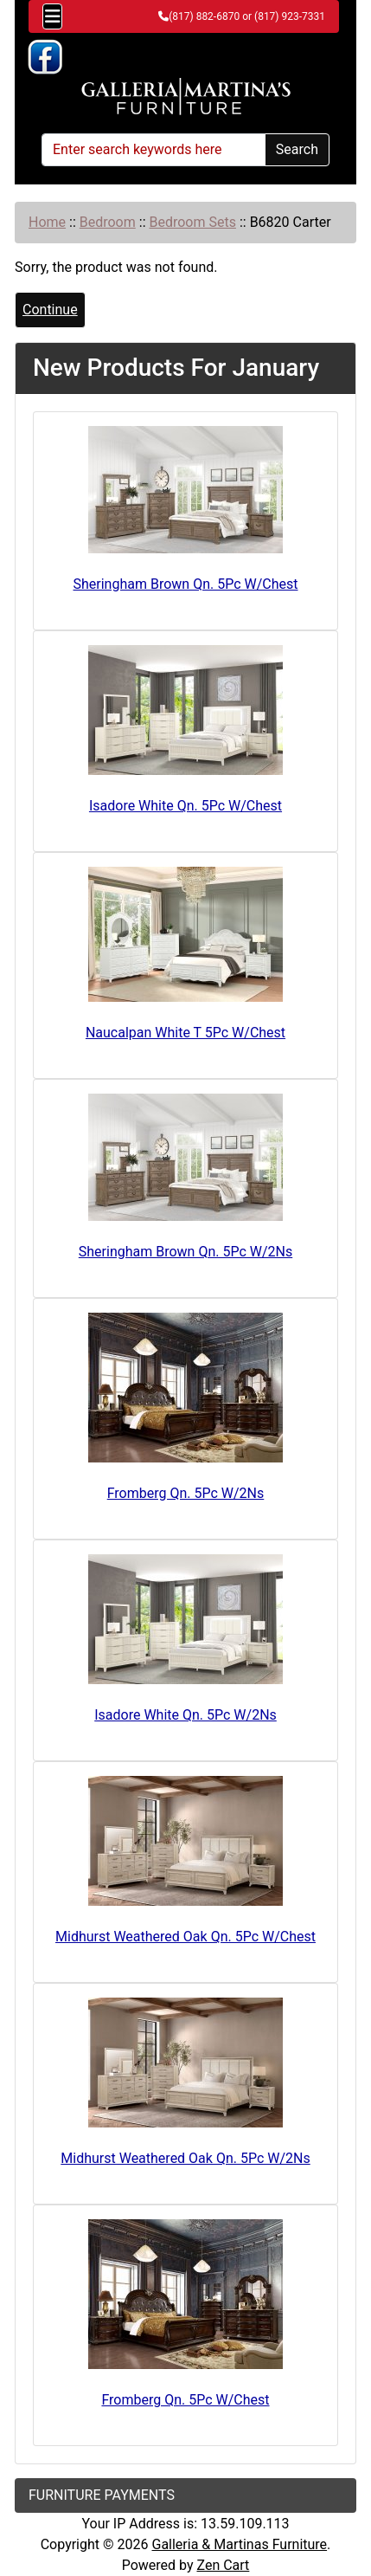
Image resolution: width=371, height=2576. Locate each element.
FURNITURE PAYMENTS (102, 2495)
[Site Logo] (185, 97)
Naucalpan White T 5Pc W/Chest (185, 1032)
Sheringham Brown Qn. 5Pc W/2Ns (185, 1251)
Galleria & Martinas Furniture (239, 2544)
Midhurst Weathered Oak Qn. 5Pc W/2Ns (185, 2158)
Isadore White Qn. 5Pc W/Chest (185, 805)
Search (297, 149)
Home (47, 222)
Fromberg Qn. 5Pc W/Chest (185, 2400)
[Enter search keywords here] (153, 149)
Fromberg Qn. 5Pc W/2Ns (186, 1493)
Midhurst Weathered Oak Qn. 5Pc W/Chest (185, 1936)
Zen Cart (222, 2565)
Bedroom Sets (192, 222)
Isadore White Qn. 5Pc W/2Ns (185, 1715)
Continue (50, 309)
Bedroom (108, 222)
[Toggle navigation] (52, 16)
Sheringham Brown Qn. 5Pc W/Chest (186, 584)
